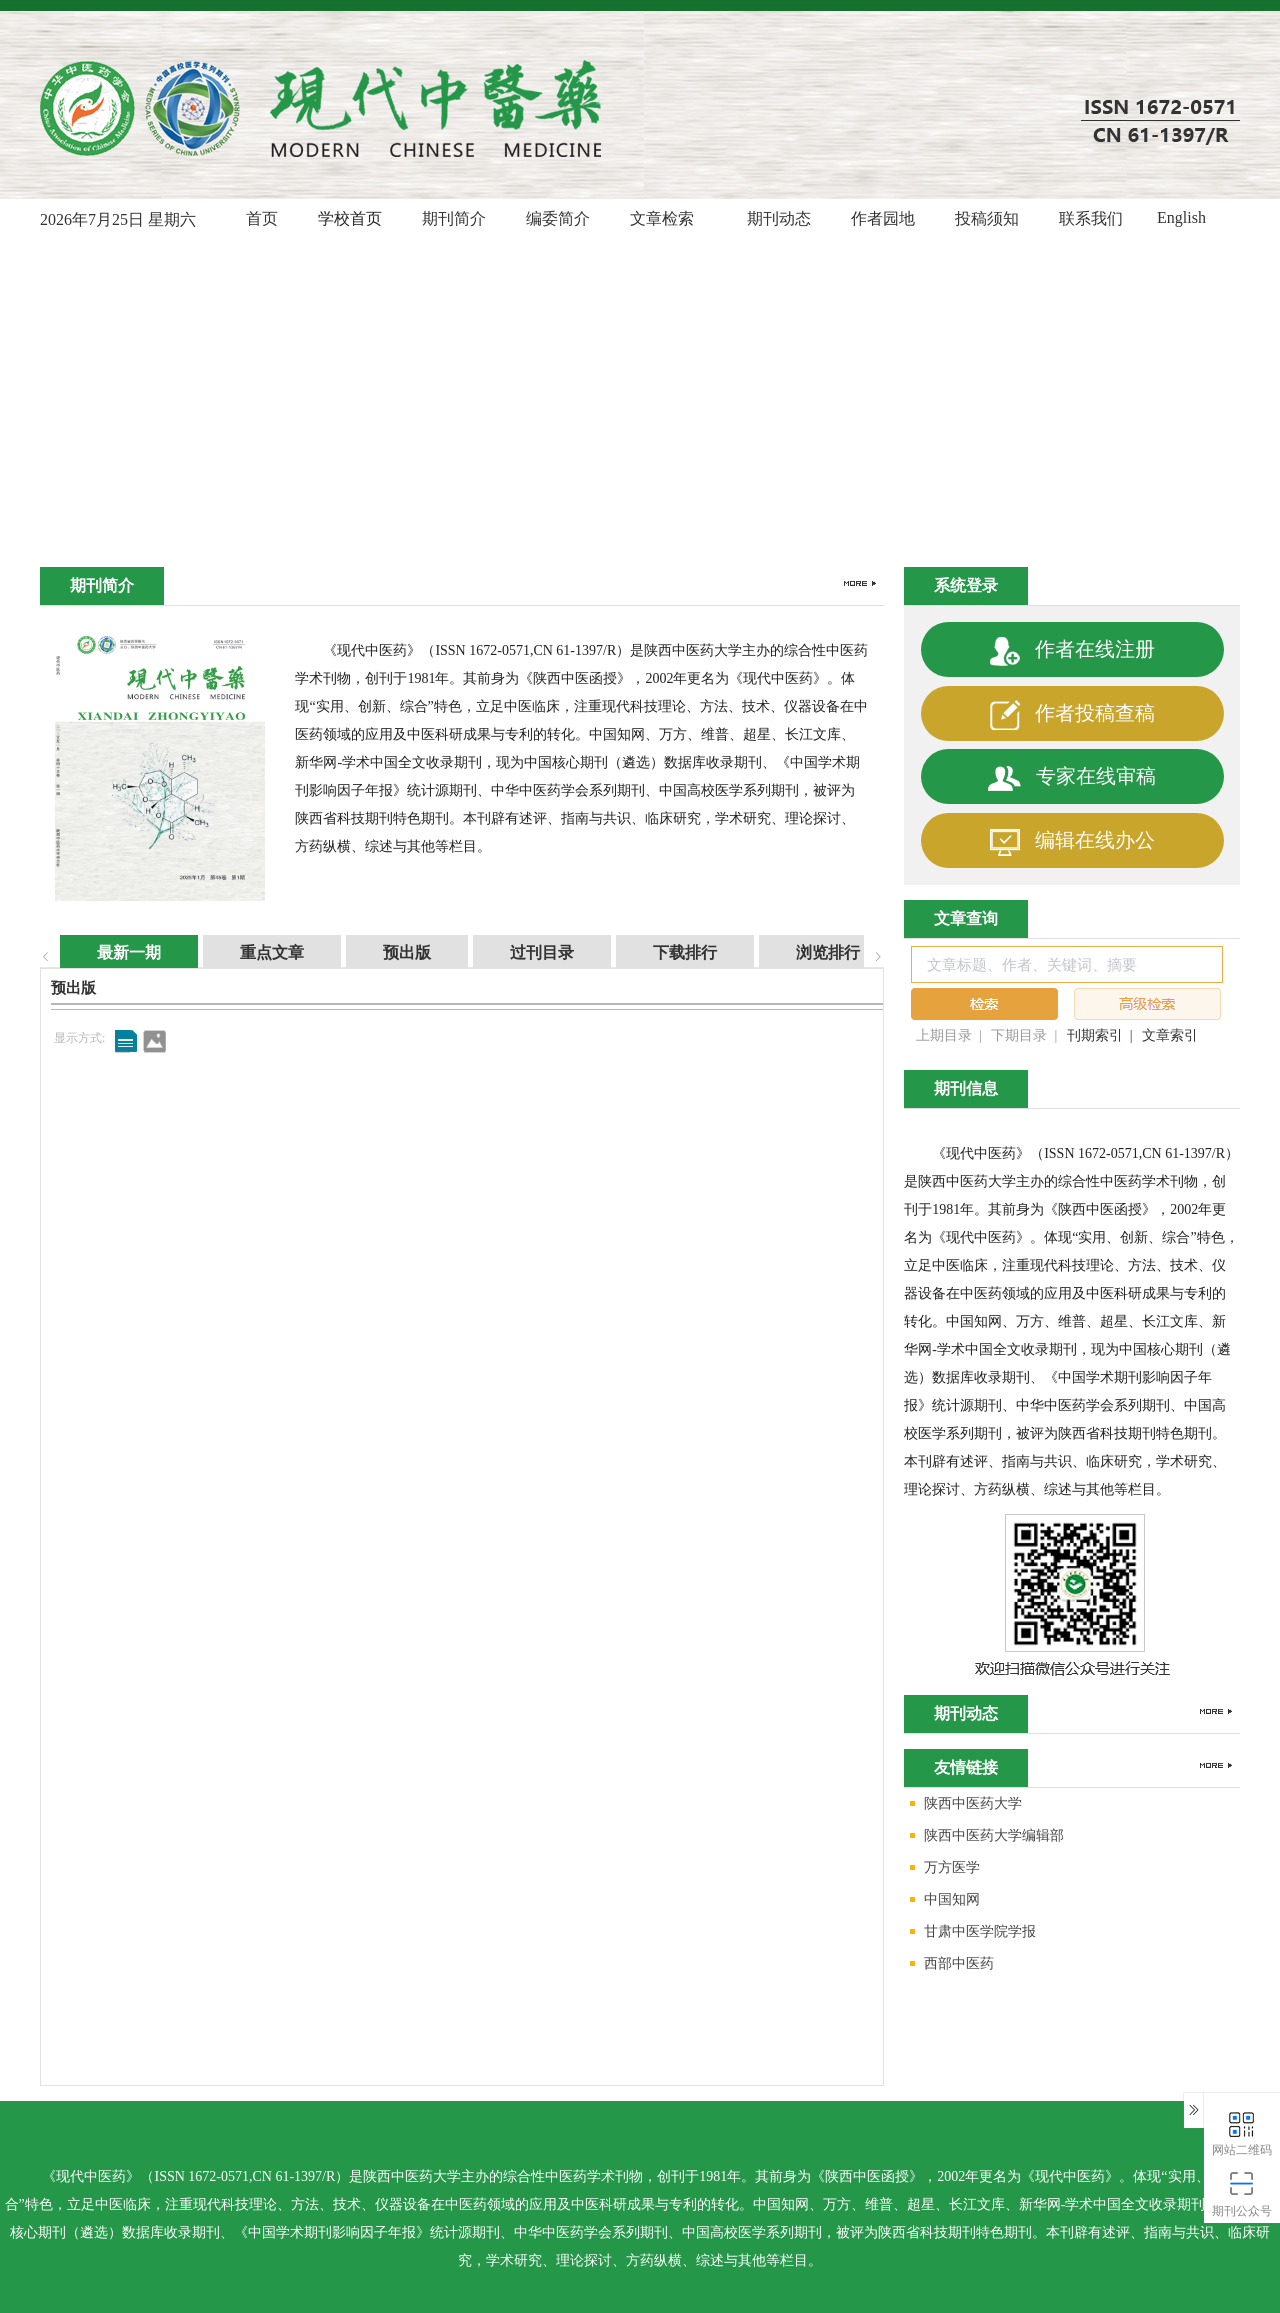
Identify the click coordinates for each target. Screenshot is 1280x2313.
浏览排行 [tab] (808, 952)
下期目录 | (1024, 1035)
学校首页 (350, 218)
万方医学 (942, 1868)
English (1181, 217)
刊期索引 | (1100, 1035)
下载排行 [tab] (665, 952)
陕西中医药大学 (963, 1804)
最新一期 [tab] (109, 952)
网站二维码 (1242, 2132)
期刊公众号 (1242, 2193)
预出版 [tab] (387, 952)
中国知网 (942, 1900)
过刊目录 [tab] (522, 952)
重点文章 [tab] (252, 952)
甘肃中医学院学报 (970, 1932)
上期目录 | (949, 1035)
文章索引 (1170, 1035)
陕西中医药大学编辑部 (984, 1836)
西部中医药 (949, 1964)
